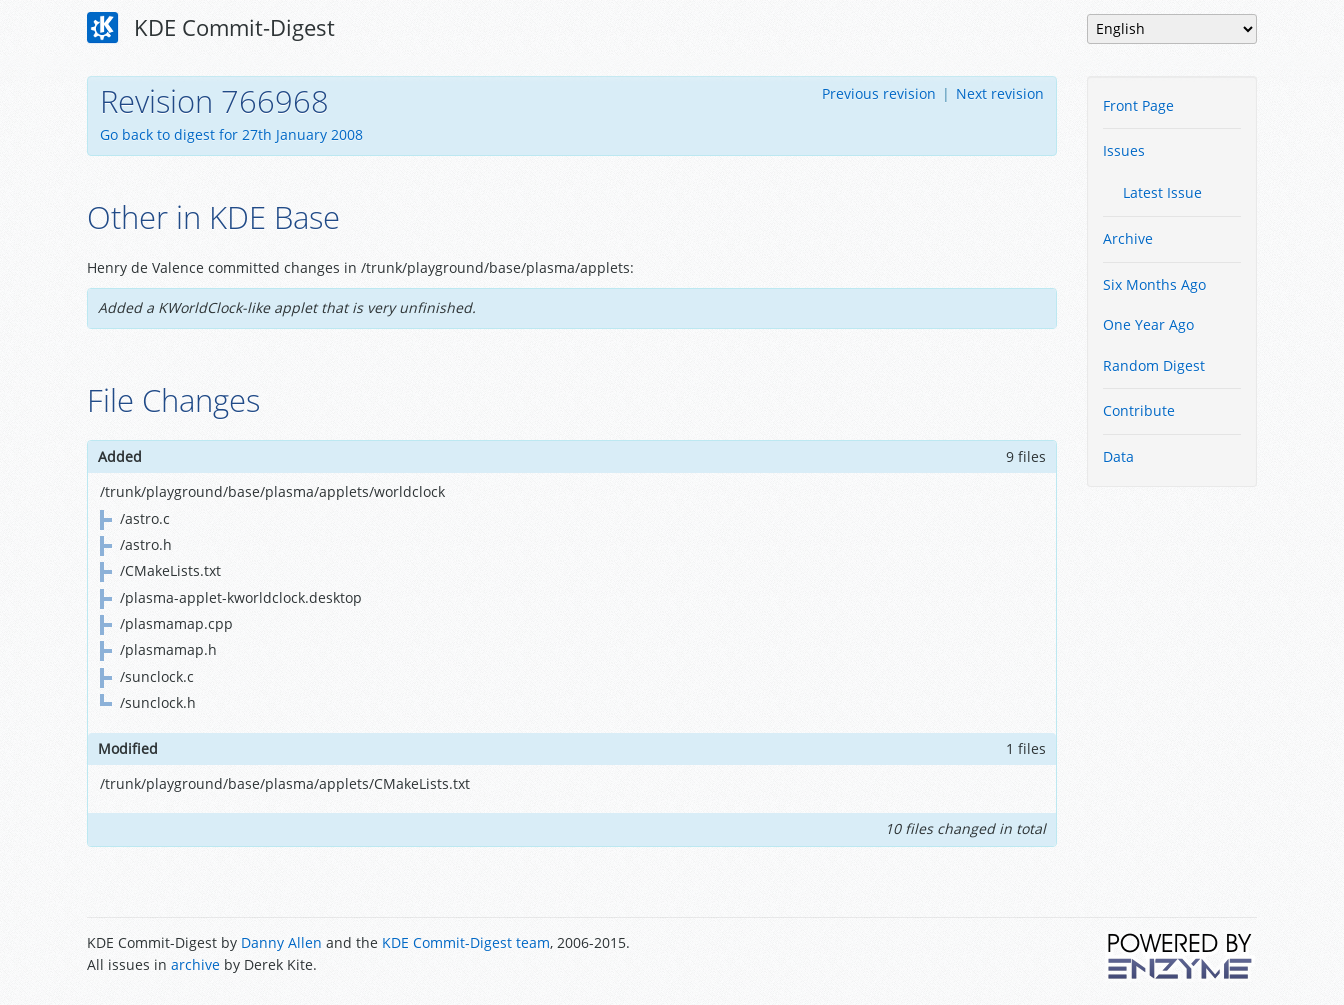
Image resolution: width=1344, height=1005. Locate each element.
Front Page (1138, 105)
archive (195, 964)
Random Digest (1154, 365)
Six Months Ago (1154, 284)
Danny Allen (281, 942)
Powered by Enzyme (1181, 956)
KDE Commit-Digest (211, 28)
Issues (1124, 150)
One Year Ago (1148, 324)
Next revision (1000, 93)
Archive (1128, 238)
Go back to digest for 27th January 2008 (231, 134)
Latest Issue (1162, 192)
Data (1118, 456)
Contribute (1139, 410)
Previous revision (879, 93)
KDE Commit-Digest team (466, 942)
